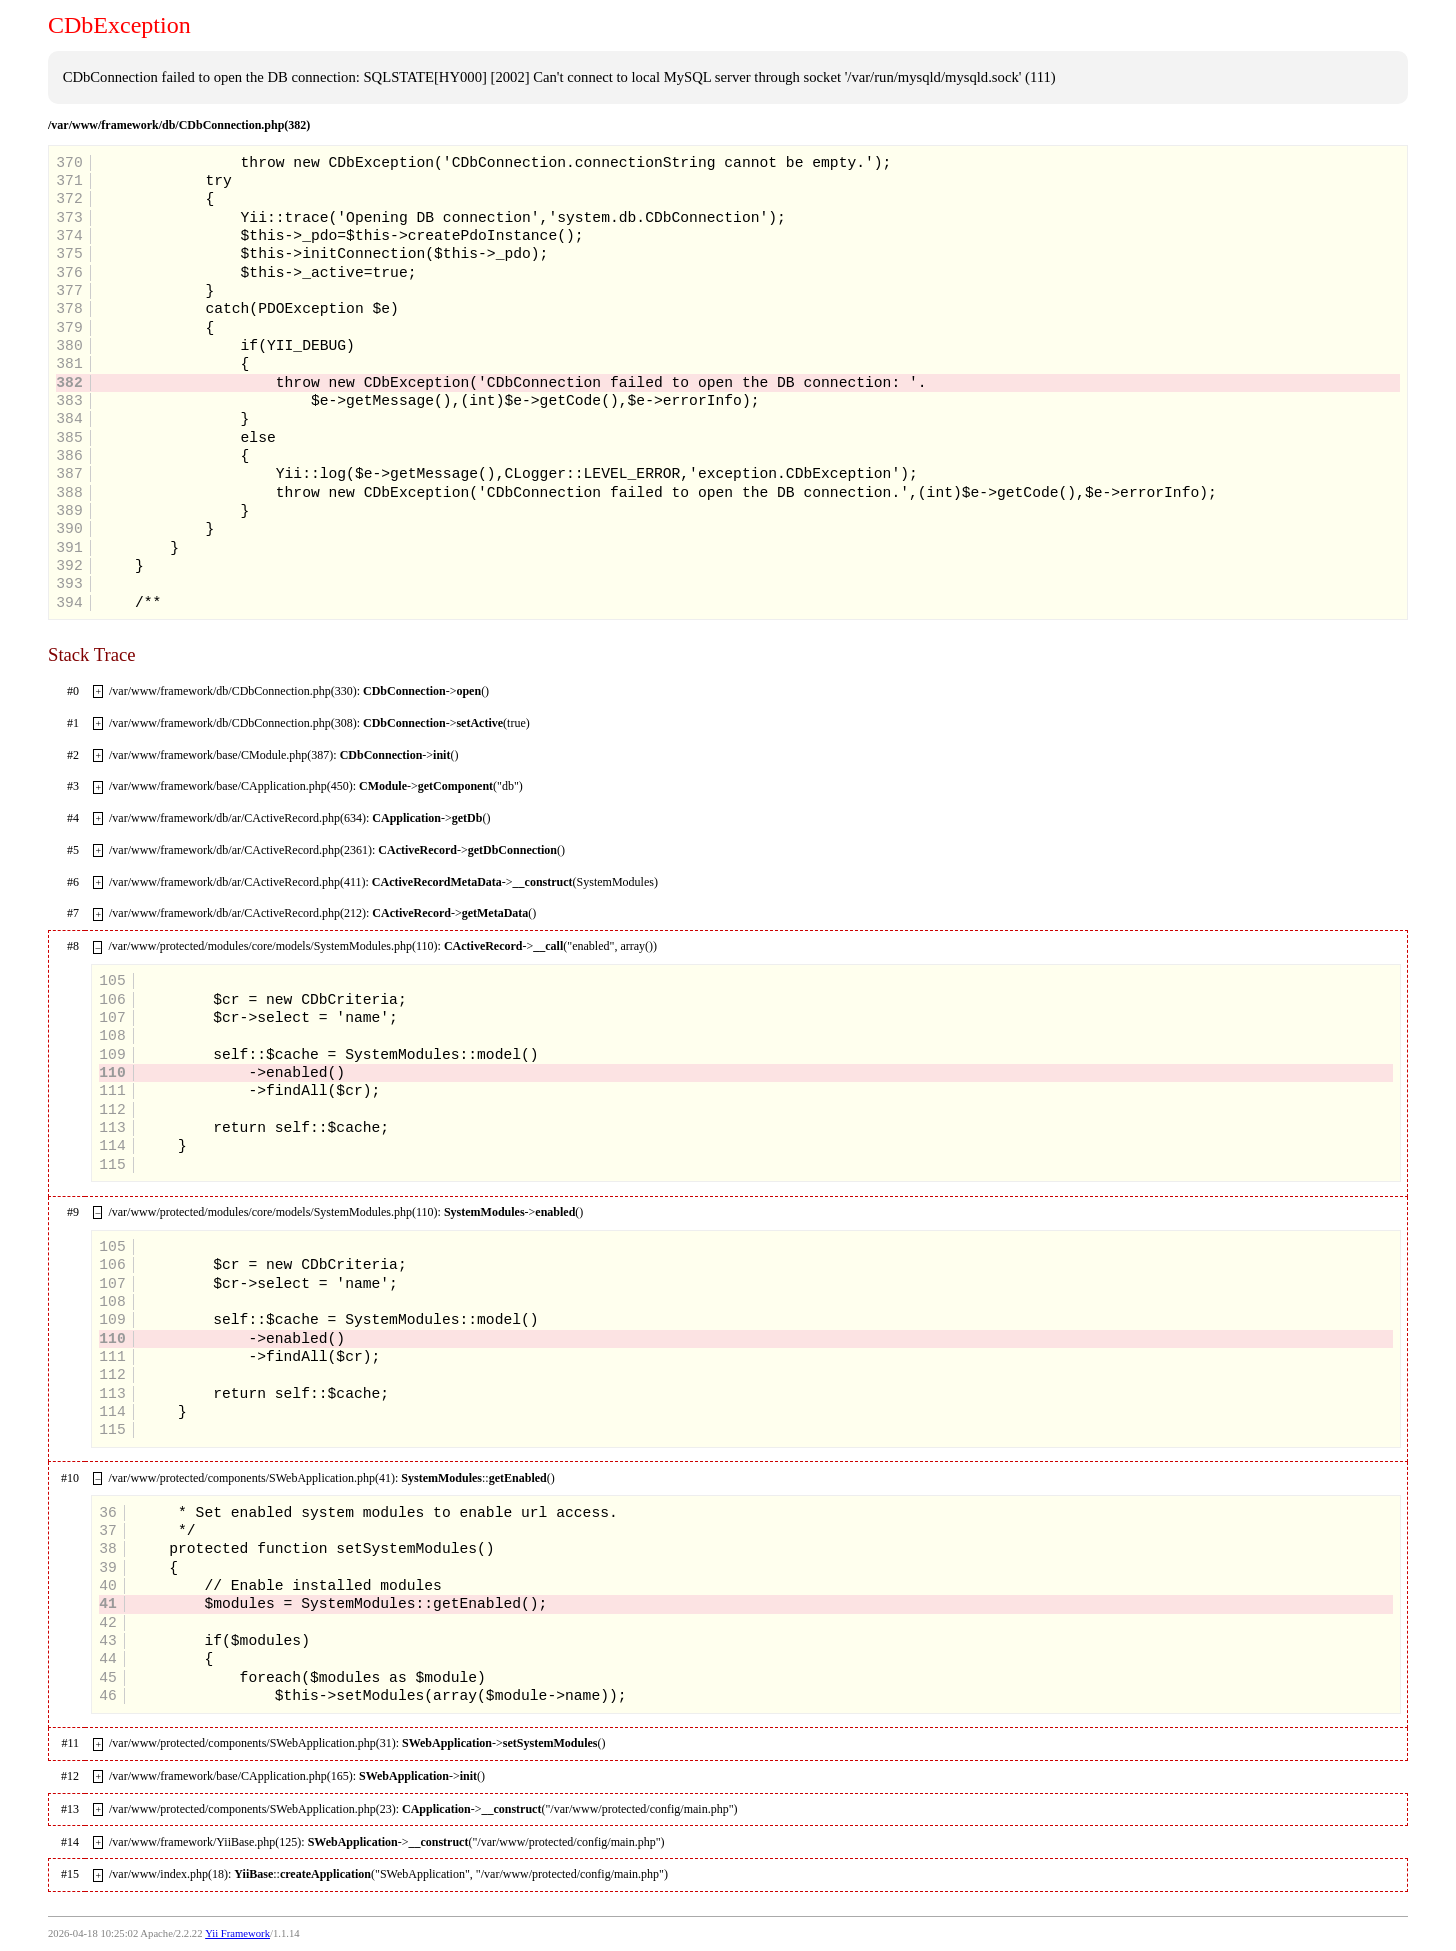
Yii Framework (237, 1933)
